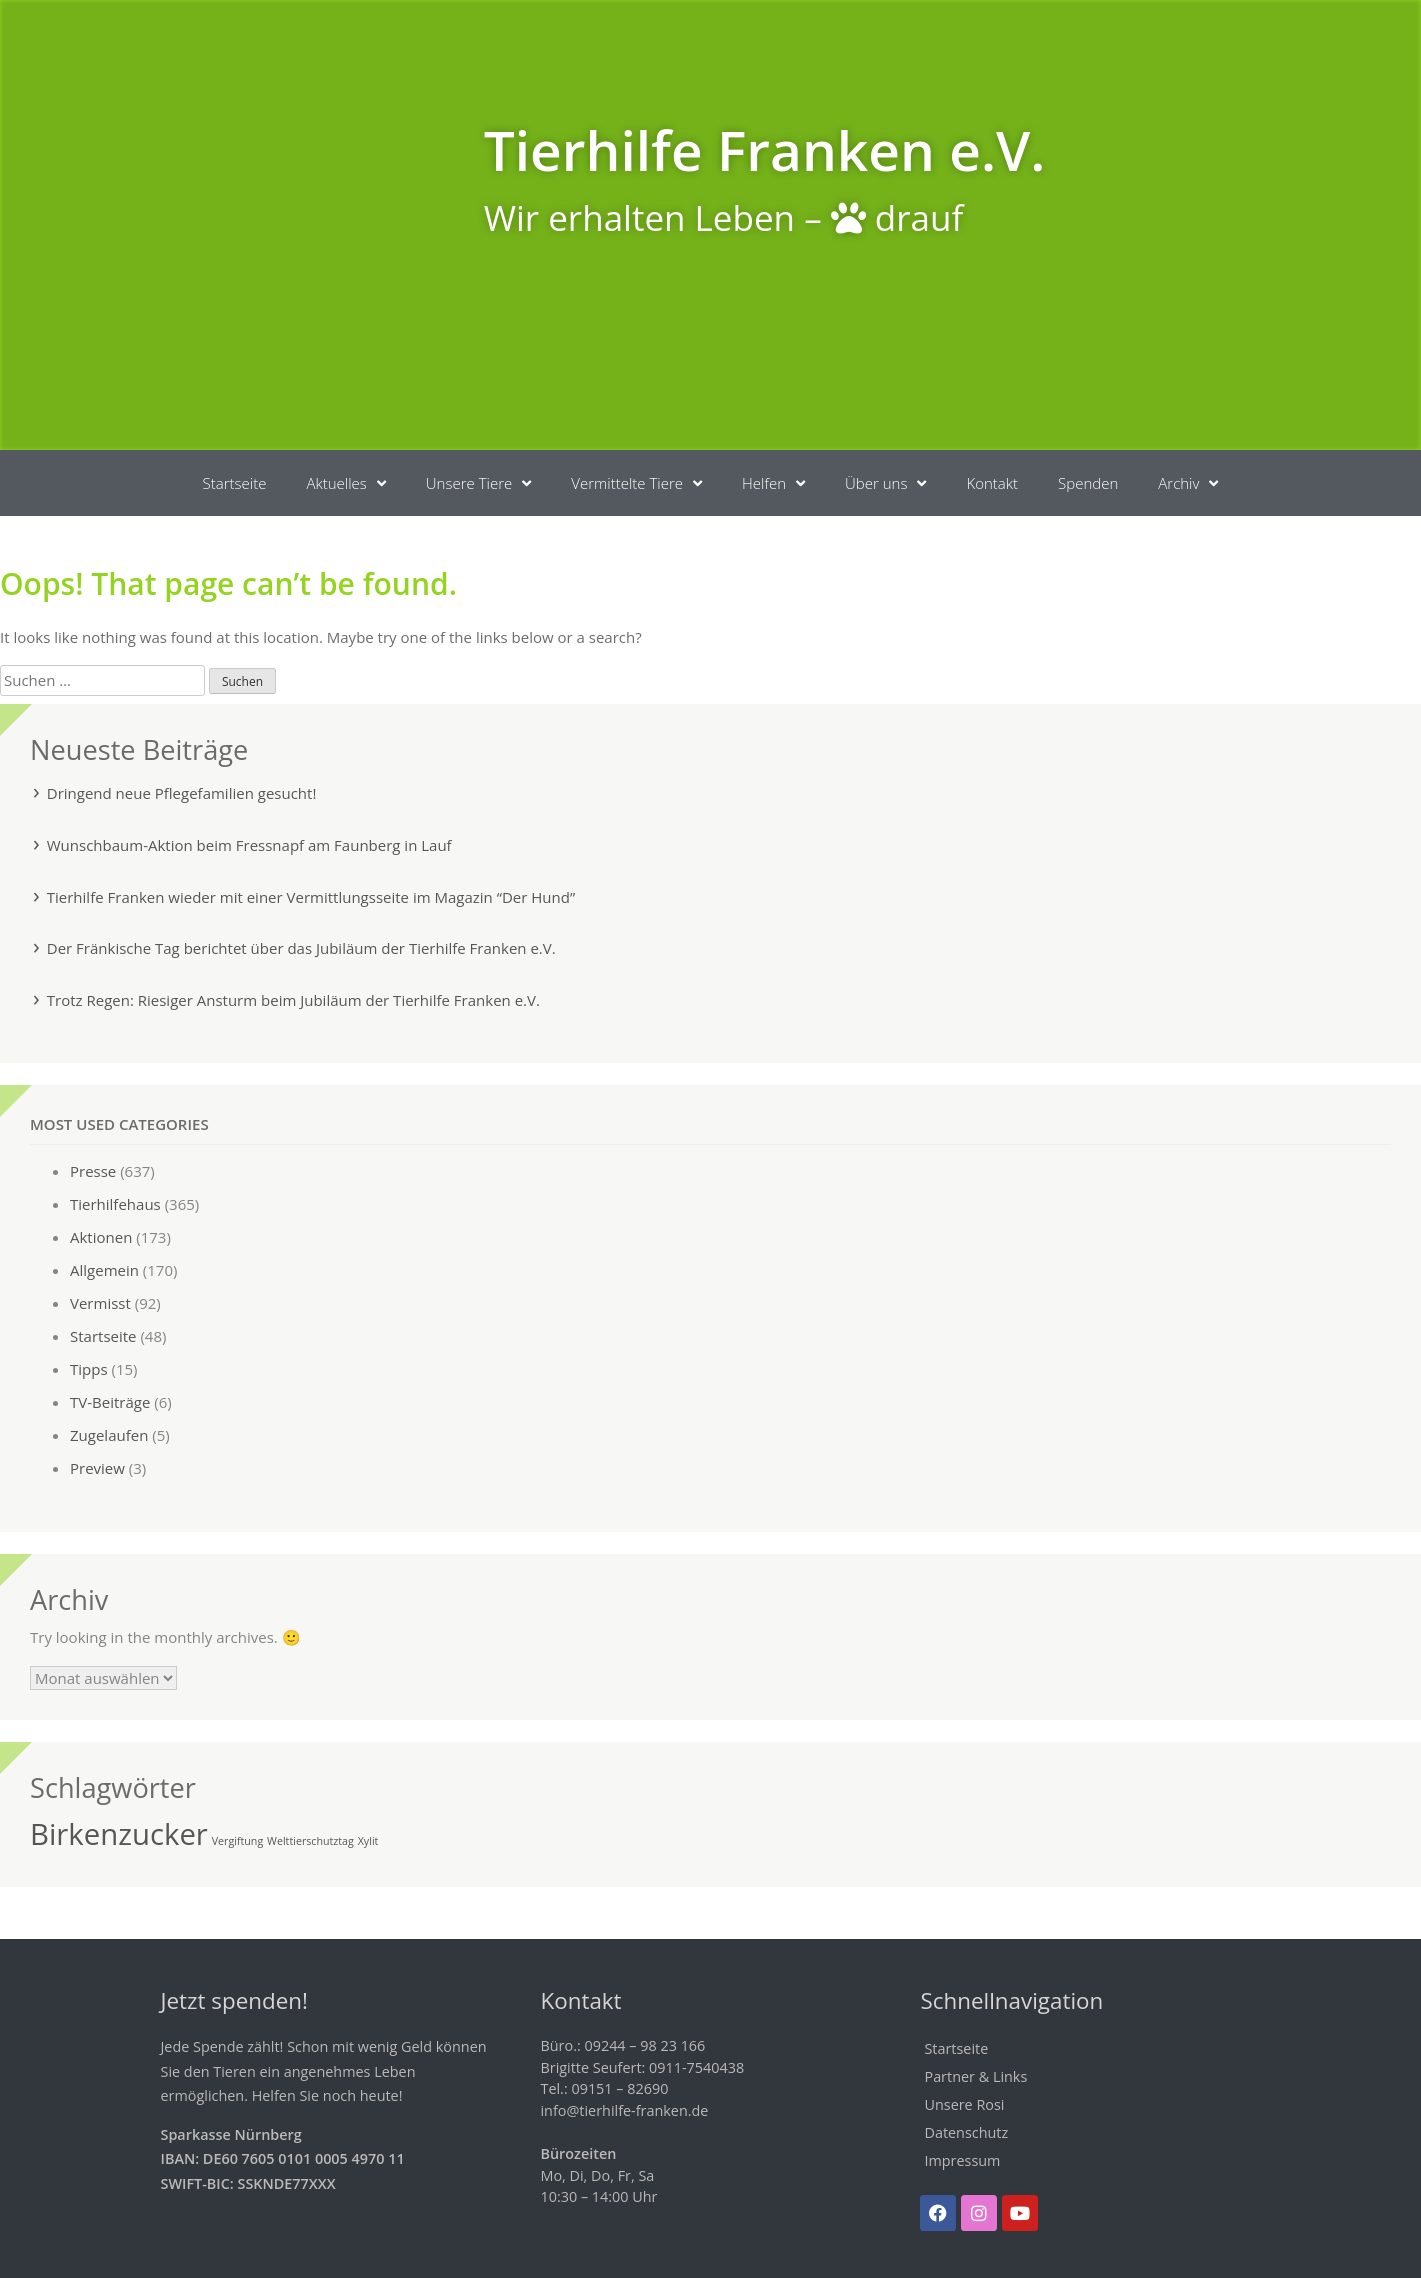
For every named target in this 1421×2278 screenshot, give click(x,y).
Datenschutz (966, 2132)
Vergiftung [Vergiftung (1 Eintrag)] (237, 1841)
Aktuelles (345, 483)
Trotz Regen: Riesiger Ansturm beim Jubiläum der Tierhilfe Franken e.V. (293, 1000)
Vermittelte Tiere (636, 483)
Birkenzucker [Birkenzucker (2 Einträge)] (119, 1834)
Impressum (962, 2160)
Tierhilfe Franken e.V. (765, 149)
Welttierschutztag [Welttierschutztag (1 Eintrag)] (310, 1841)
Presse (93, 1171)
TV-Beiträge (110, 1402)
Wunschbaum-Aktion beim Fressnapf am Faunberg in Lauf (249, 845)
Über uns (885, 483)
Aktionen (101, 1237)
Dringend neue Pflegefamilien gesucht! (182, 793)
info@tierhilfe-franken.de (624, 2110)
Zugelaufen (109, 1435)
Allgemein (104, 1270)
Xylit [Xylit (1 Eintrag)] (368, 1841)
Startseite (235, 483)
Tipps (89, 1369)
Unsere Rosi (964, 2104)
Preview (97, 1468)
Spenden (1088, 483)
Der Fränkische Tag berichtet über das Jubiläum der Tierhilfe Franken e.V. (301, 948)
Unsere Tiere (478, 483)
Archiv (1188, 483)
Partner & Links (975, 2076)
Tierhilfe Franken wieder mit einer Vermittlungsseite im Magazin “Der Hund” (311, 897)
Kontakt (992, 483)
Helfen (773, 483)
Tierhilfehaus (115, 1204)
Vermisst (100, 1303)
